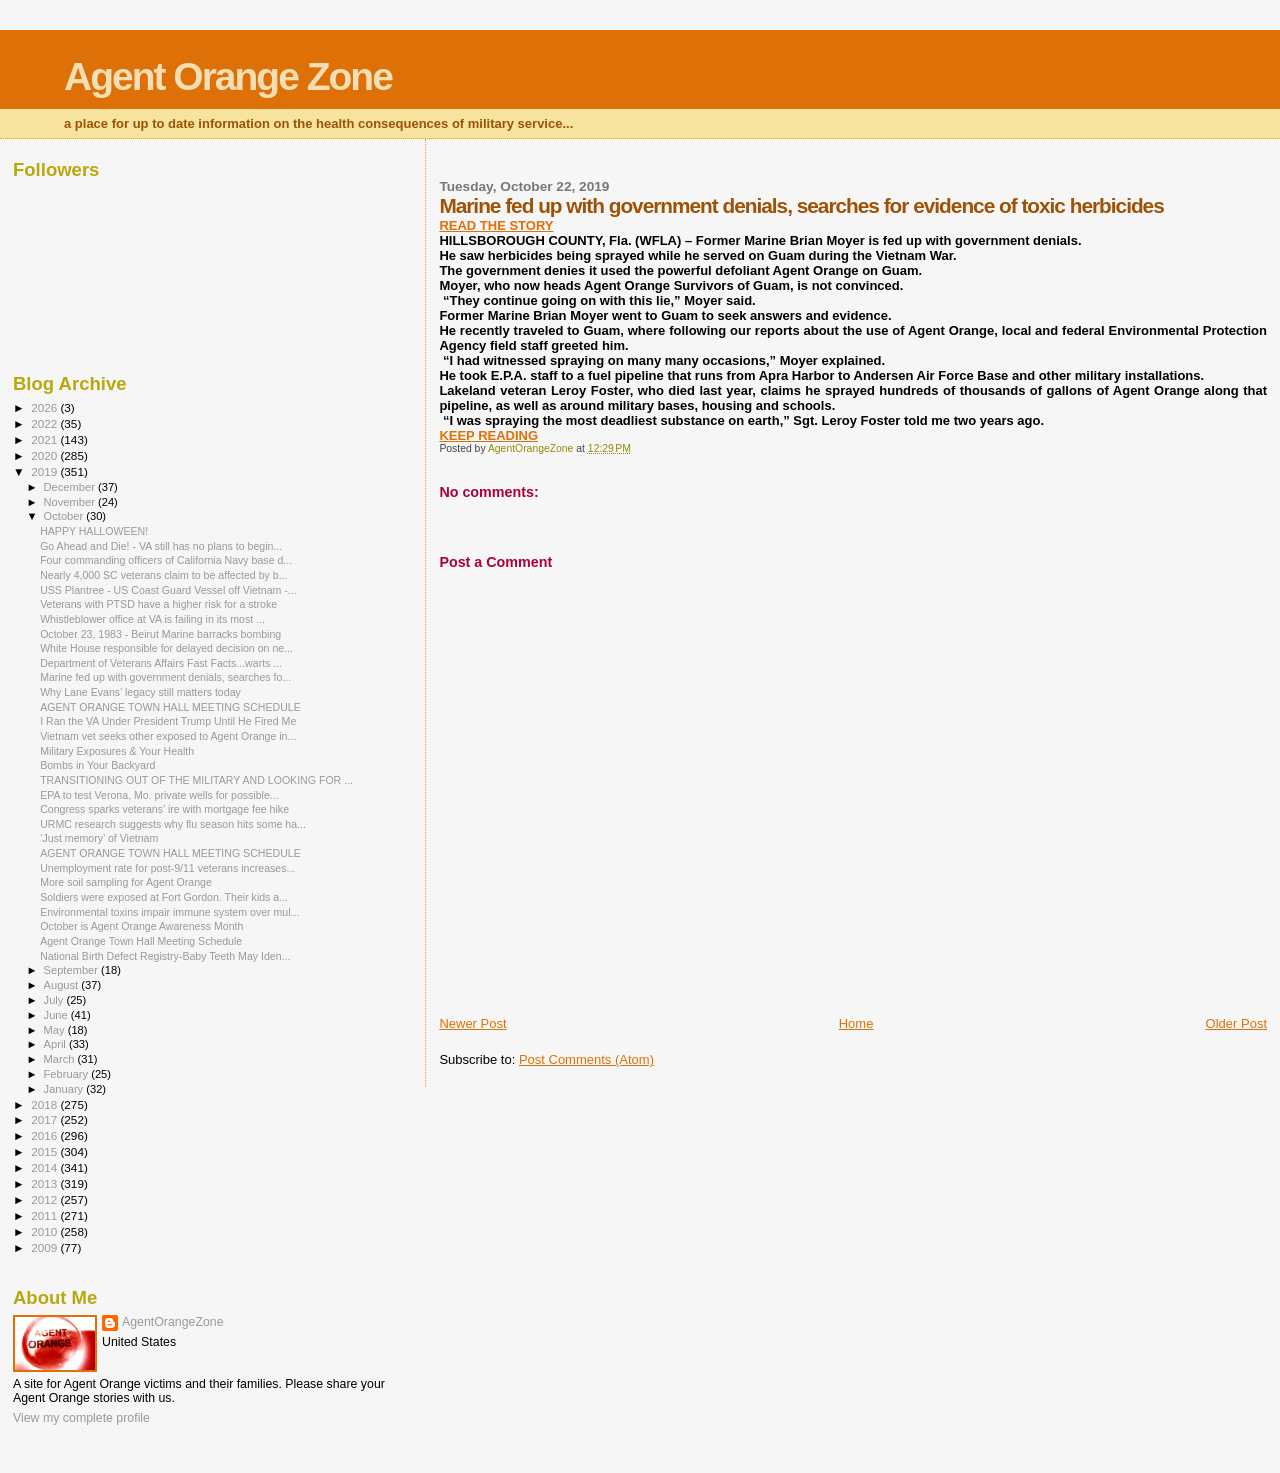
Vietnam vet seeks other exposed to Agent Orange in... (168, 736)
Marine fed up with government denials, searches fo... (165, 677)
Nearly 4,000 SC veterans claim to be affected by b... (163, 575)
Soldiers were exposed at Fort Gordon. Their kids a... (164, 897)
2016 (45, 1135)
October (65, 516)
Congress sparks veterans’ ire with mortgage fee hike (164, 809)
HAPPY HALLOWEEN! (94, 531)
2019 (45, 471)
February (68, 1074)
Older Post (1236, 1023)
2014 (45, 1167)
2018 (45, 1104)
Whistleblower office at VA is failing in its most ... (152, 619)
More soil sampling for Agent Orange (126, 882)
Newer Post (472, 1023)
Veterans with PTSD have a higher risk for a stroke (158, 604)
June (57, 1015)
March (61, 1059)
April (56, 1044)
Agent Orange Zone (228, 76)
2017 (45, 1119)
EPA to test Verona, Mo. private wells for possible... (159, 795)
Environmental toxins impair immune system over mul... (169, 912)
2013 (45, 1183)
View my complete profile (81, 1418)
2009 (45, 1247)
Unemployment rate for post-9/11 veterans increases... (167, 868)
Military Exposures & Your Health (117, 751)
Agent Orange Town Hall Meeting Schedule (141, 941)
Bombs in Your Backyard (97, 765)
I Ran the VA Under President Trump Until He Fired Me (168, 721)
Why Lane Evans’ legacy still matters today (140, 692)
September (73, 970)
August (63, 985)
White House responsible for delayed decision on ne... (166, 648)
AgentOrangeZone (173, 1322)
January (65, 1089)
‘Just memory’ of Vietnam (99, 838)
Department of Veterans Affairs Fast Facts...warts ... (161, 663)
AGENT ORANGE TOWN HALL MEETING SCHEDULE (170, 707)
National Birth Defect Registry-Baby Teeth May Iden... (165, 956)
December (71, 487)
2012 (45, 1199)
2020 (45, 455)
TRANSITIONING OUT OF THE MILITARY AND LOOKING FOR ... (196, 780)
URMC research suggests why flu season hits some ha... (173, 824)
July (55, 1000)
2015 (45, 1151)
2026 (45, 407)
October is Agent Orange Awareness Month (141, 926)
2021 (45, 439)
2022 (45, 423)
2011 (45, 1215)
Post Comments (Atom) (586, 1059)
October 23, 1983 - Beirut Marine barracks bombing (160, 634)
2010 (45, 1231)
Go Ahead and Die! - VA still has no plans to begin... (161, 546)
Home (856, 1023)
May (56, 1030)
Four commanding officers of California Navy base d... (166, 560)
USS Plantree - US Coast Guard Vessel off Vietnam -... (168, 590)
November (71, 502)
